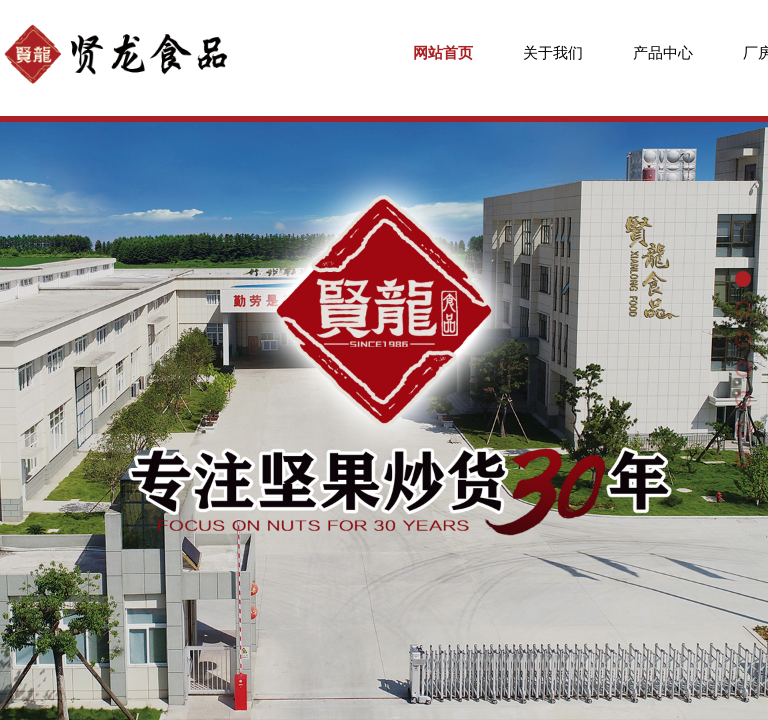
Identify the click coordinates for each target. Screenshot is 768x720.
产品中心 (663, 53)
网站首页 (443, 53)
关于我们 (553, 53)
